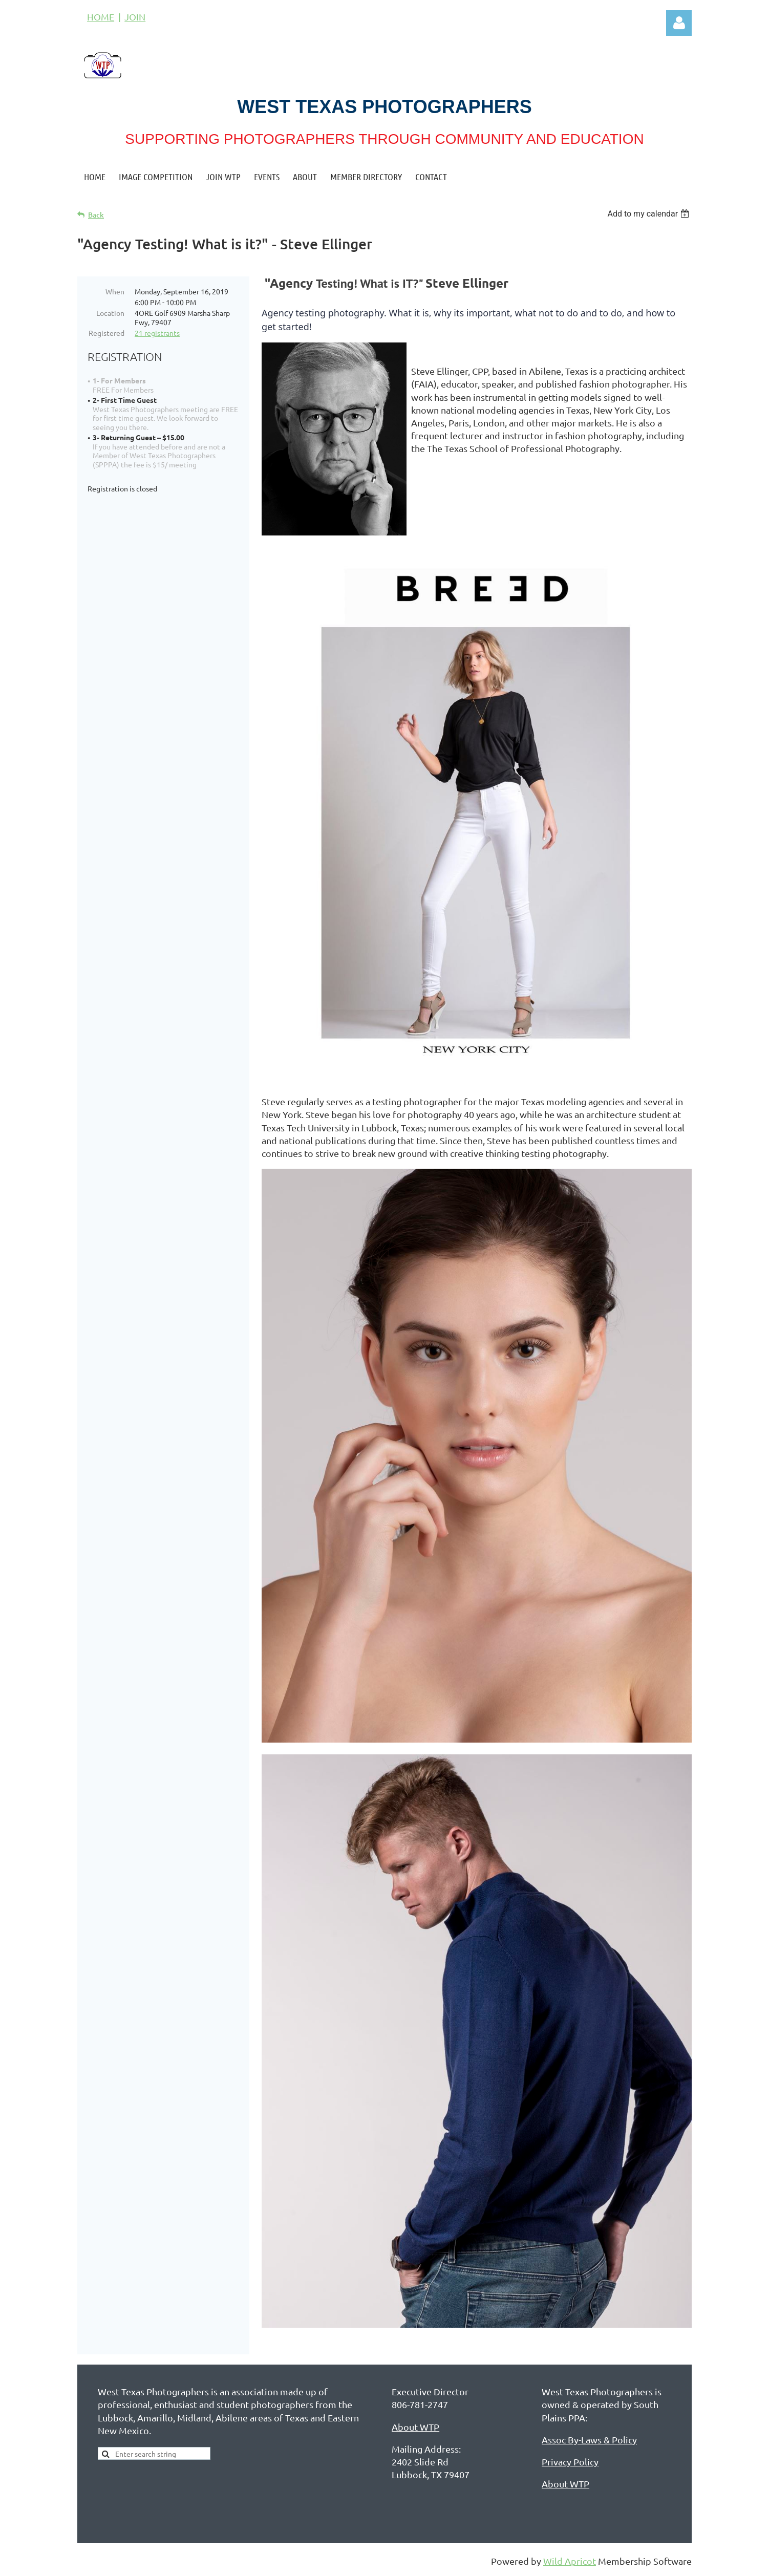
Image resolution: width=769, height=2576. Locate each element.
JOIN (134, 16)
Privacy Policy (570, 2463)
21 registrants (157, 332)
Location (110, 312)
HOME (100, 16)
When (114, 291)
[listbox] (649, 213)
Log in (679, 23)
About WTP (415, 2428)
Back (96, 215)
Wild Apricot (569, 2563)
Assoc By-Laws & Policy (589, 2441)
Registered (106, 332)
